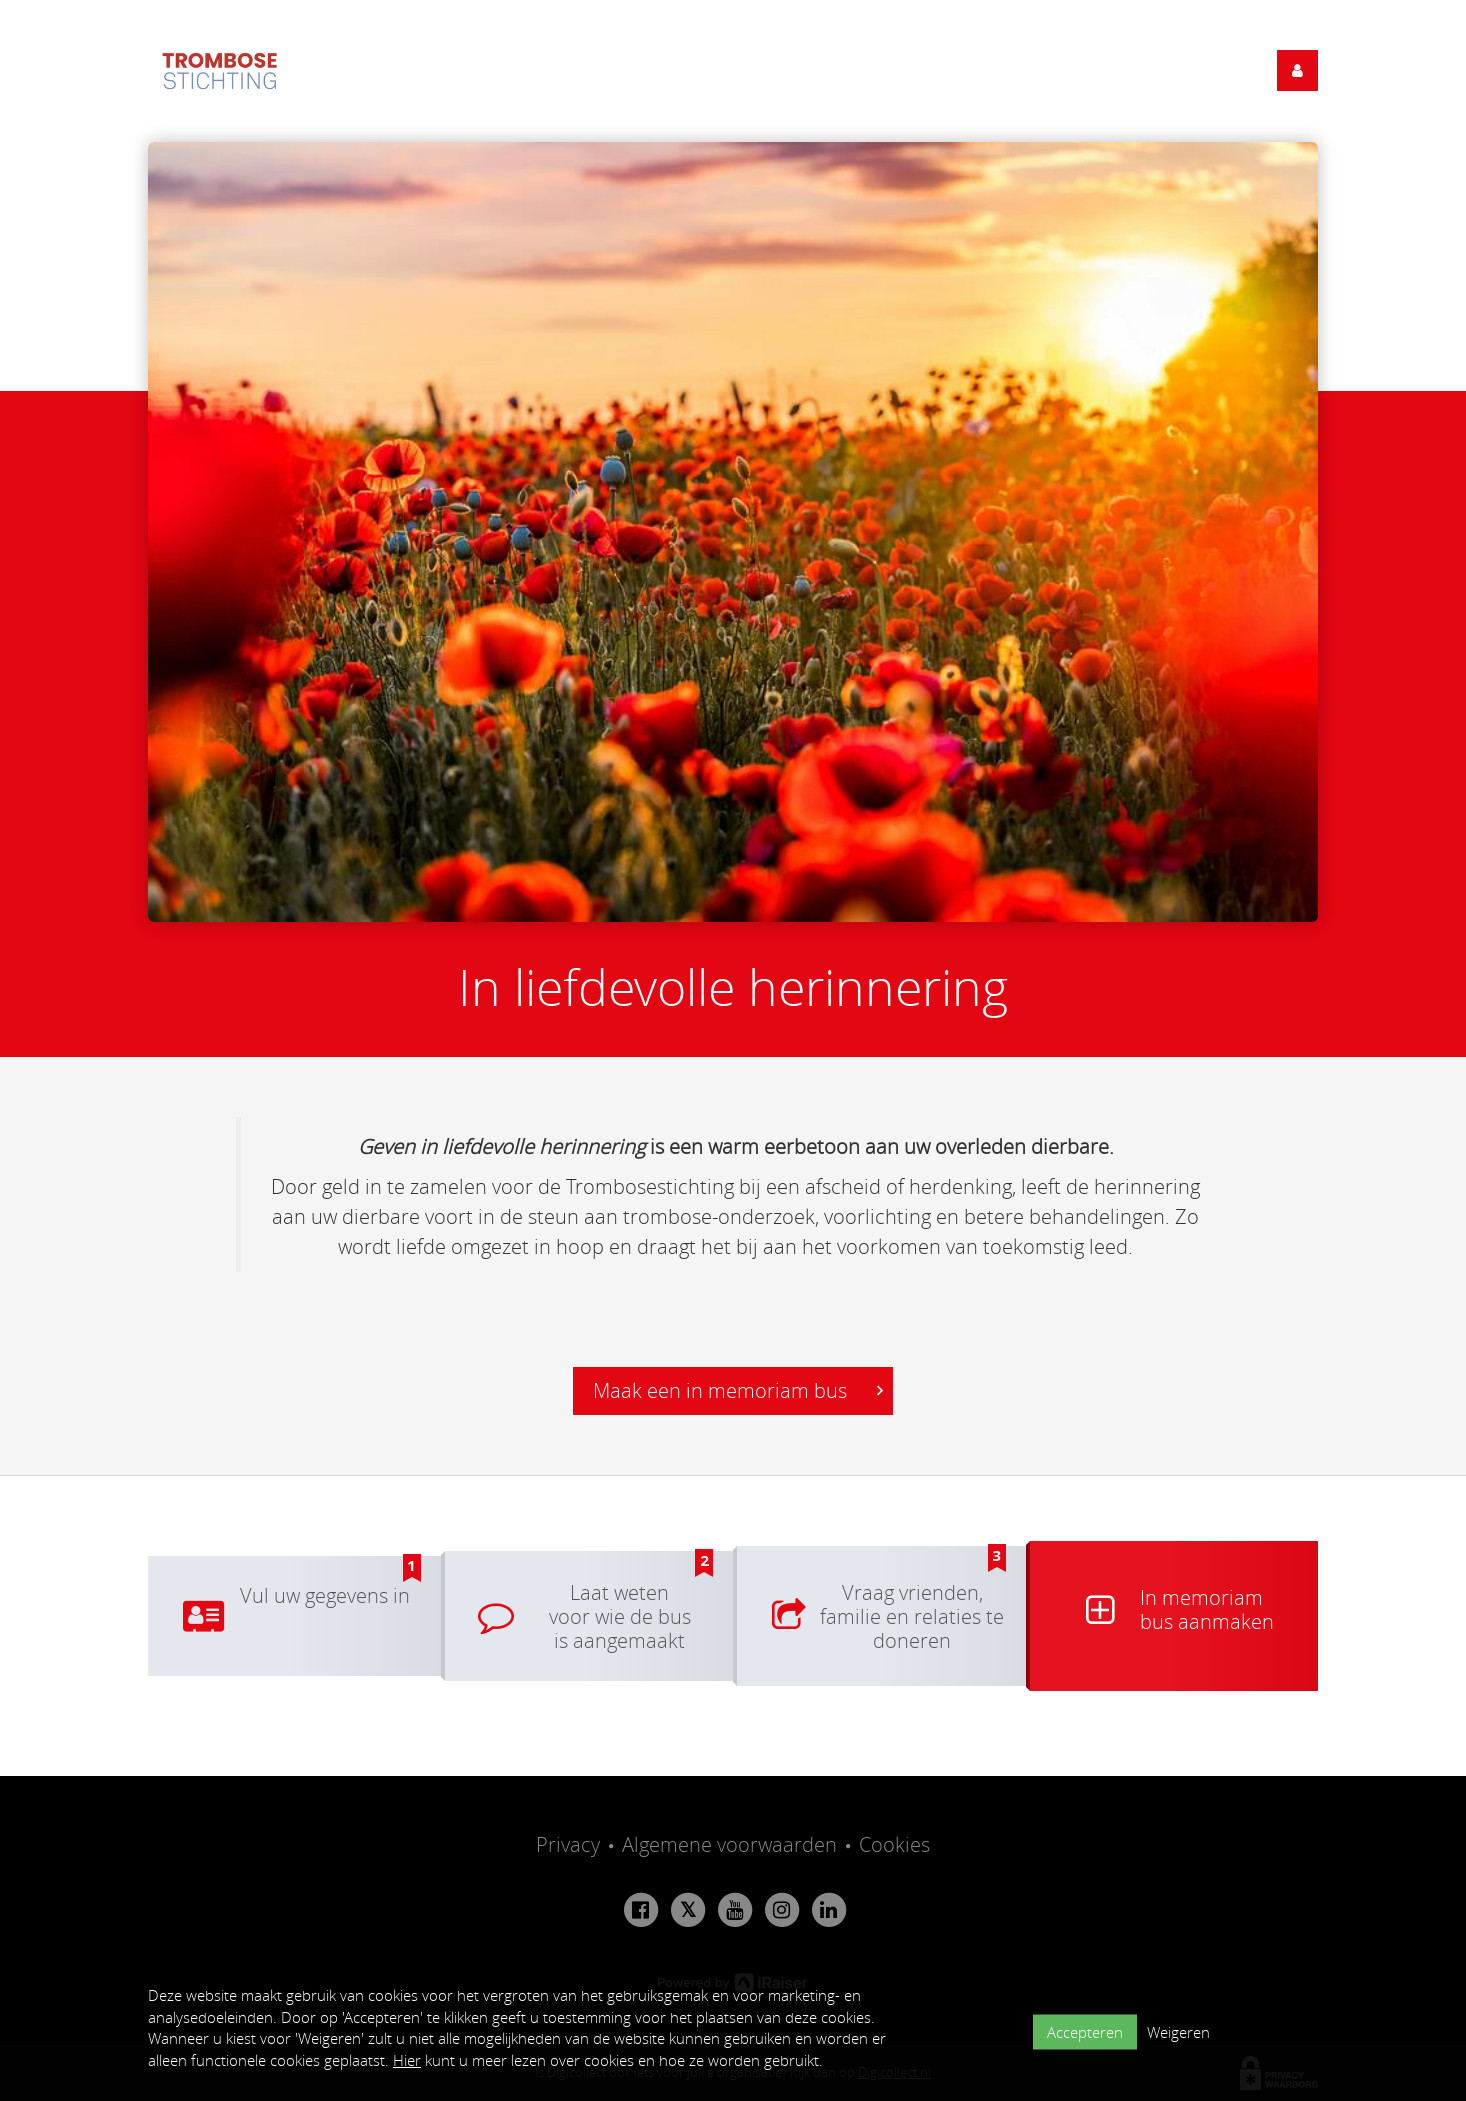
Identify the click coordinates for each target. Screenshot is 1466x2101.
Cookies (894, 1844)
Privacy (568, 1844)
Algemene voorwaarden (729, 1844)
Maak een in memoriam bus (738, 1390)
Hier (407, 2060)
